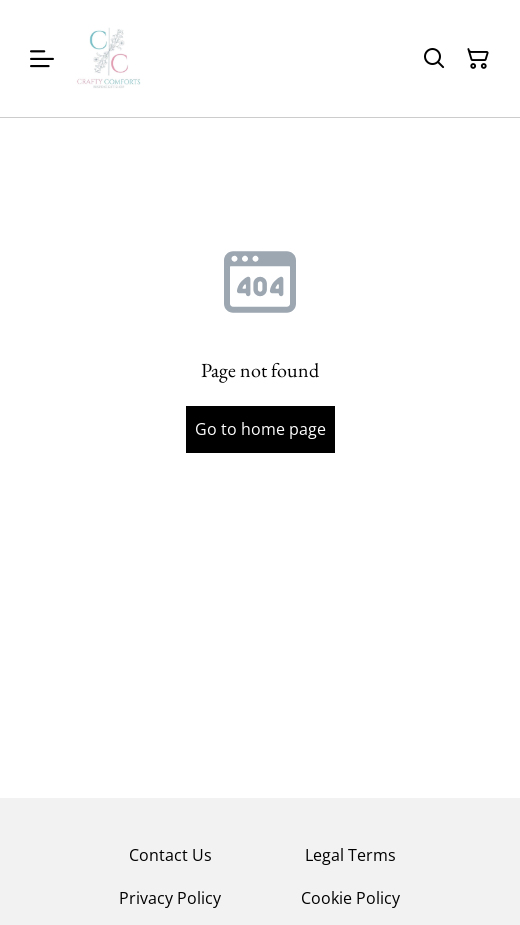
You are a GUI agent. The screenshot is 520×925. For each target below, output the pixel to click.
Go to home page (260, 429)
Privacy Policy (170, 898)
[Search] (434, 59)
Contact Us (170, 855)
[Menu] (42, 58)
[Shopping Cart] (478, 59)
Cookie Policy (350, 898)
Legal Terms (350, 855)
